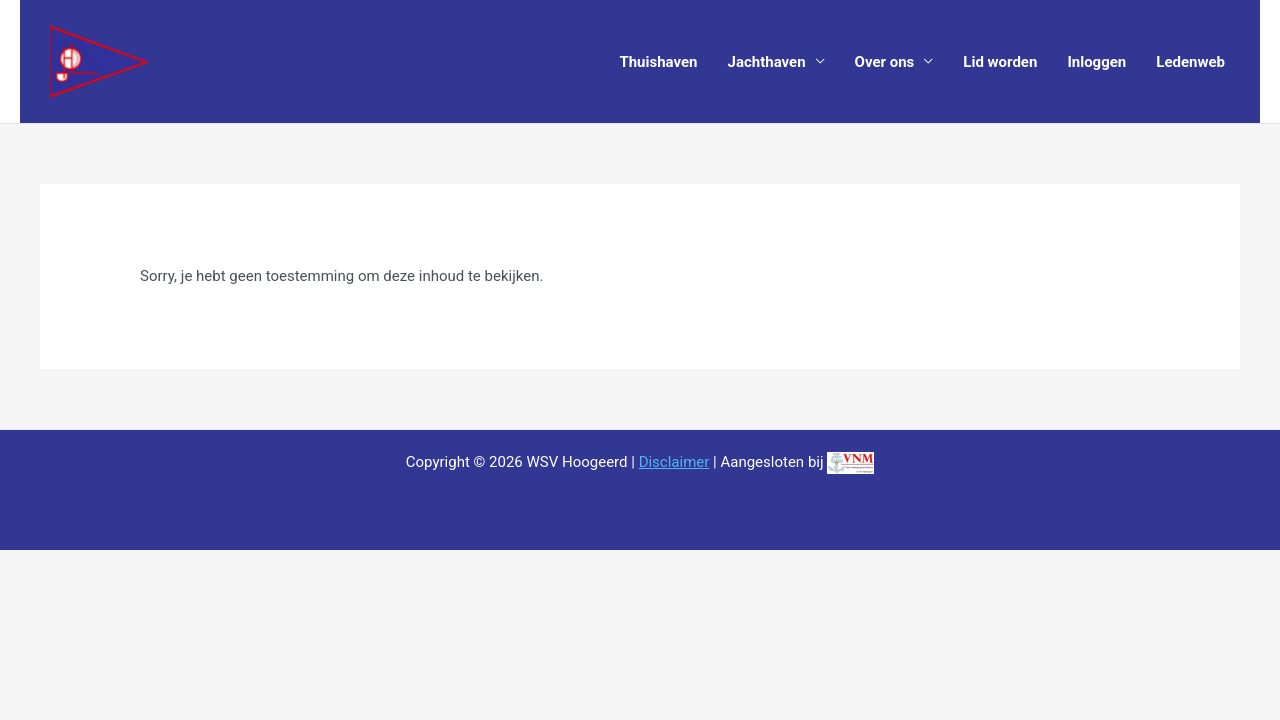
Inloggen (1096, 62)
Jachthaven (767, 62)
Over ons (885, 62)
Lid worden (1000, 62)
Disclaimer (674, 462)
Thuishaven (658, 62)
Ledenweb (1190, 62)
